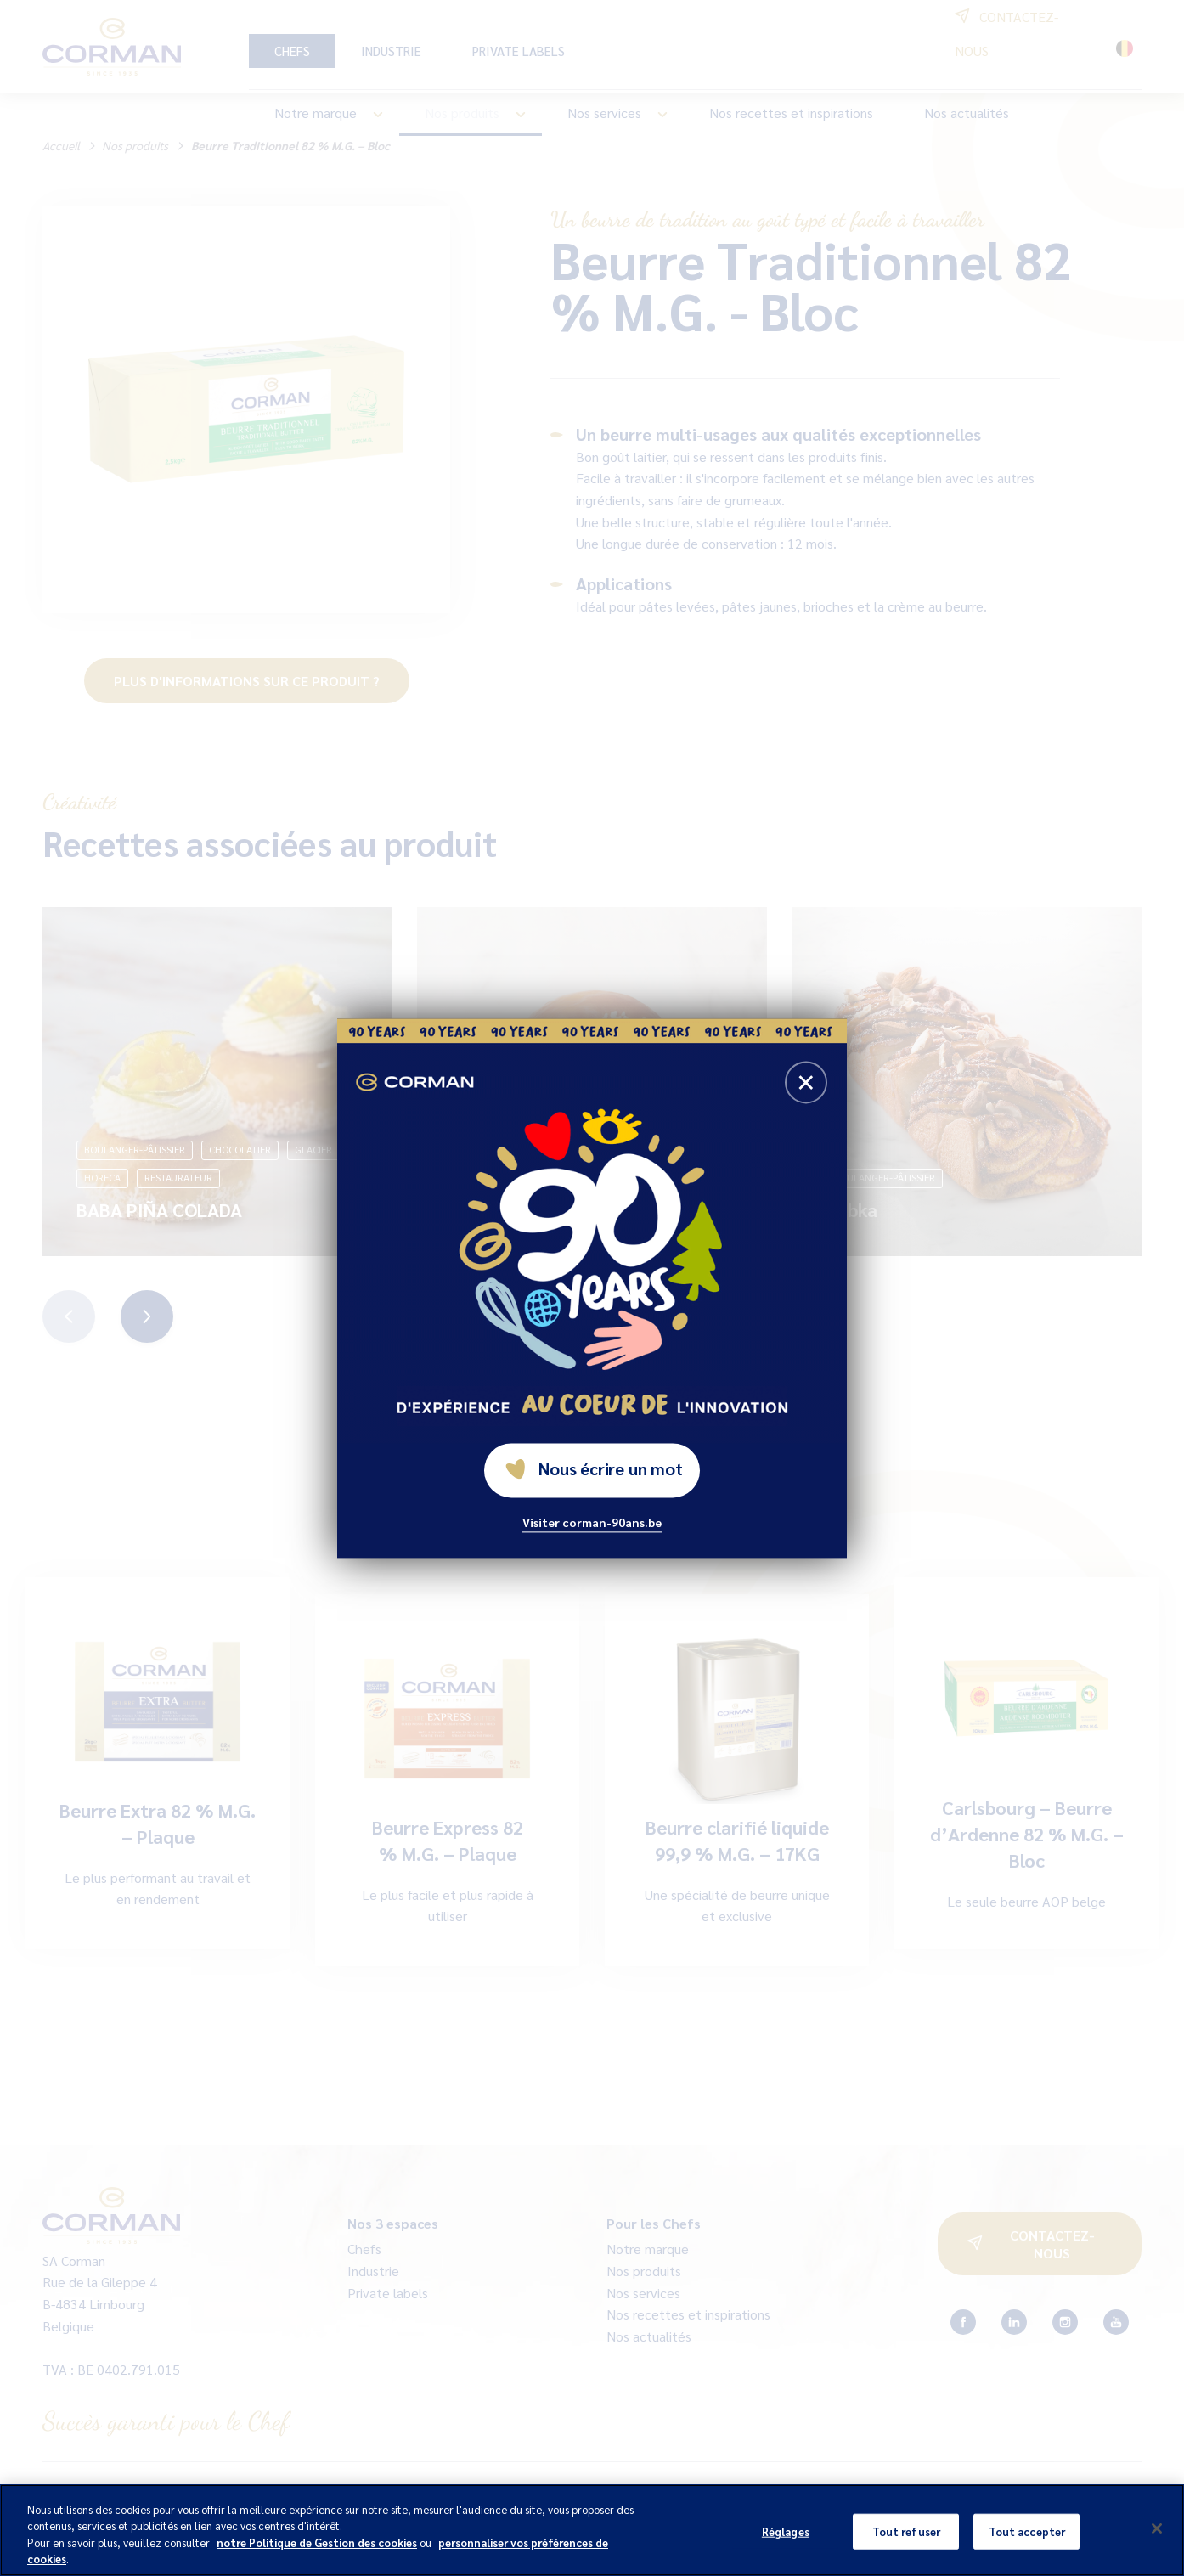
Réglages (785, 2531)
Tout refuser (906, 2531)
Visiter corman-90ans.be (592, 1522)
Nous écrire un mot (593, 1468)
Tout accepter (1027, 2531)
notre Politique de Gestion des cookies (317, 2542)
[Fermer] (1157, 2528)
